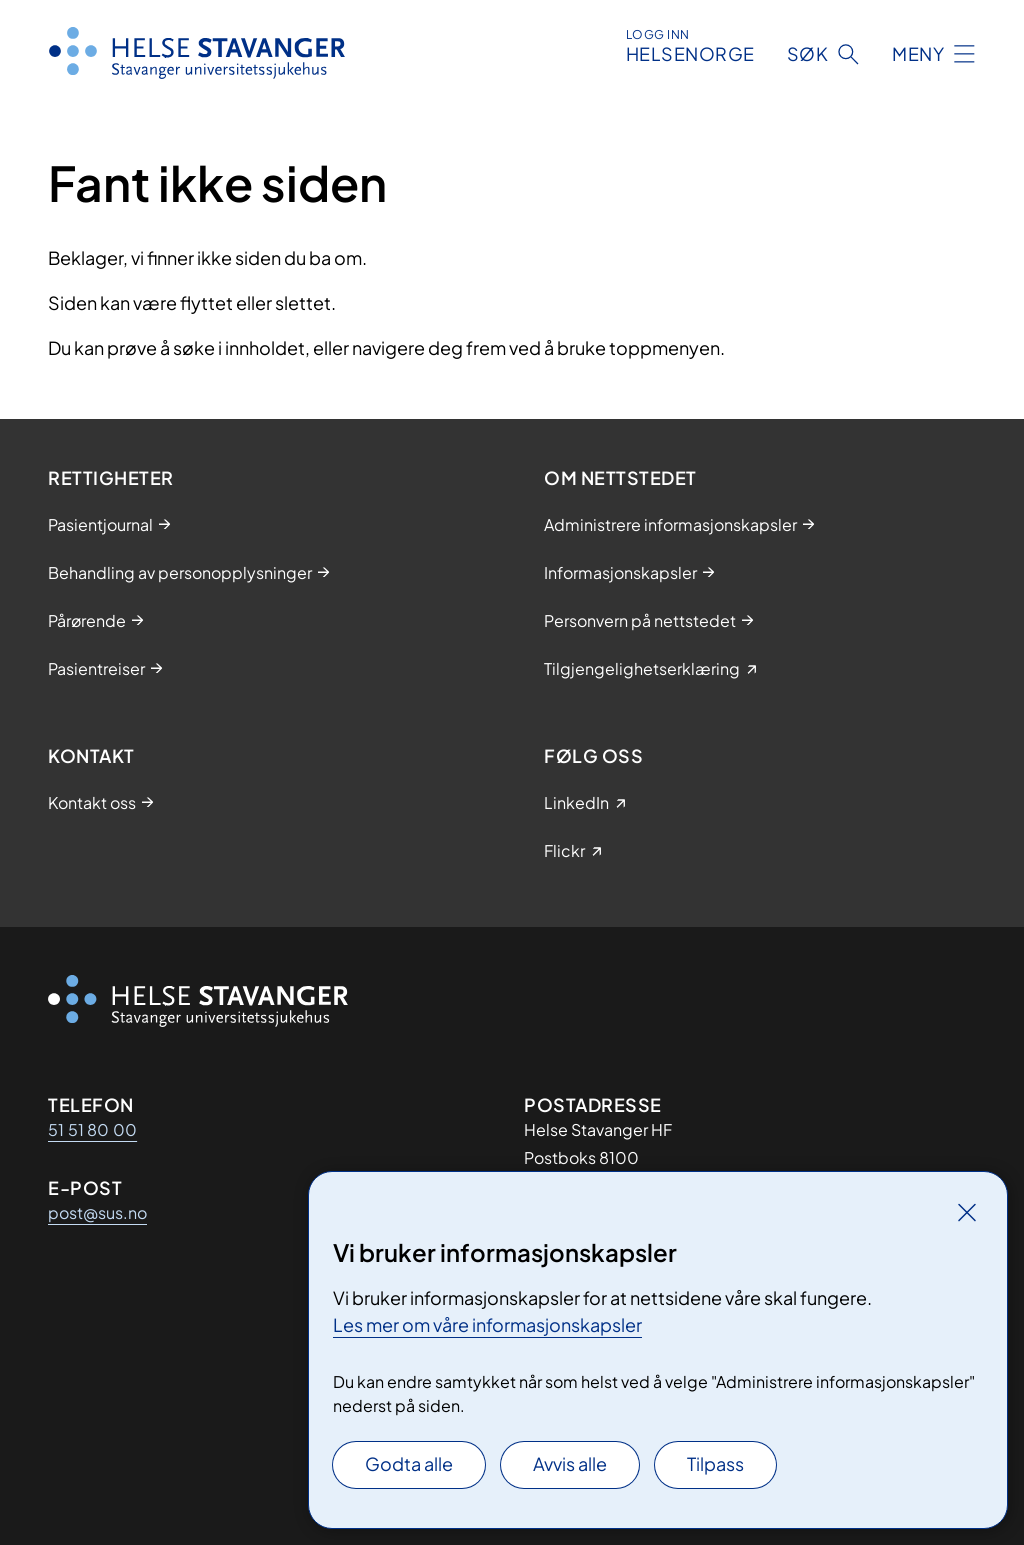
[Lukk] (967, 1212)
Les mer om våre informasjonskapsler (487, 1324)
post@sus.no (97, 1212)
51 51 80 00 (92, 1129)
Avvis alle (570, 1463)
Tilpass (715, 1463)
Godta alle (409, 1463)
